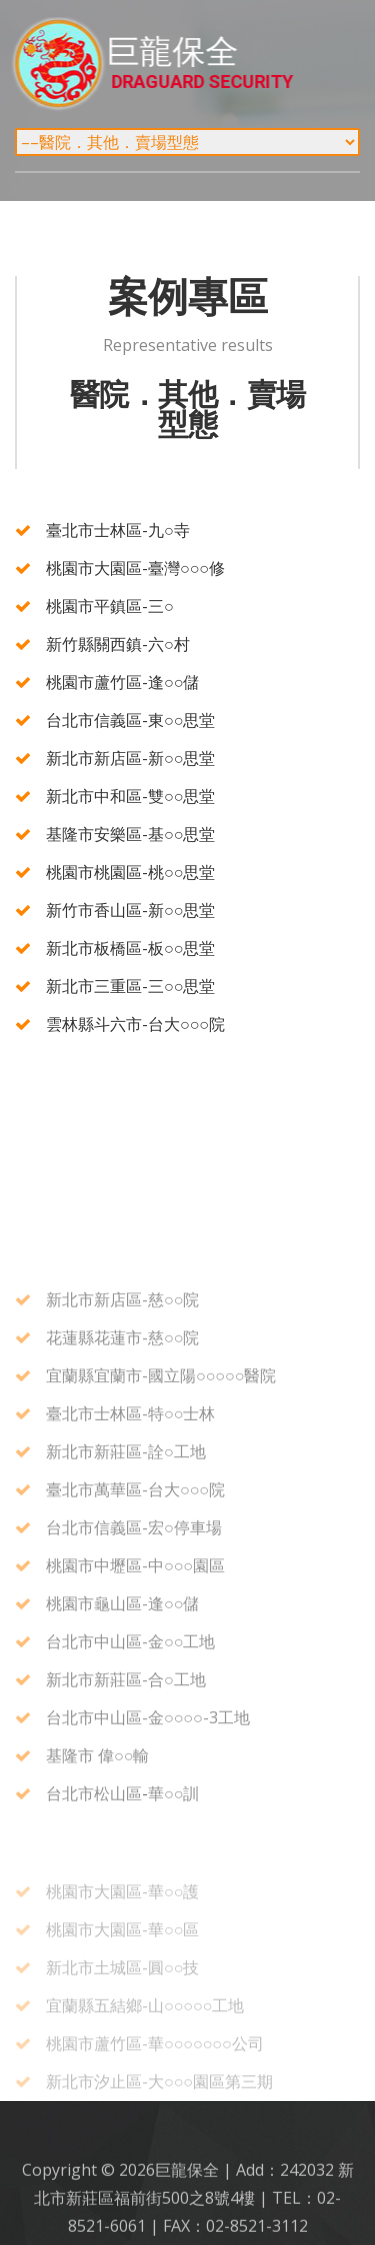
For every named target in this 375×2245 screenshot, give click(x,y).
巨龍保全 (217, 64)
